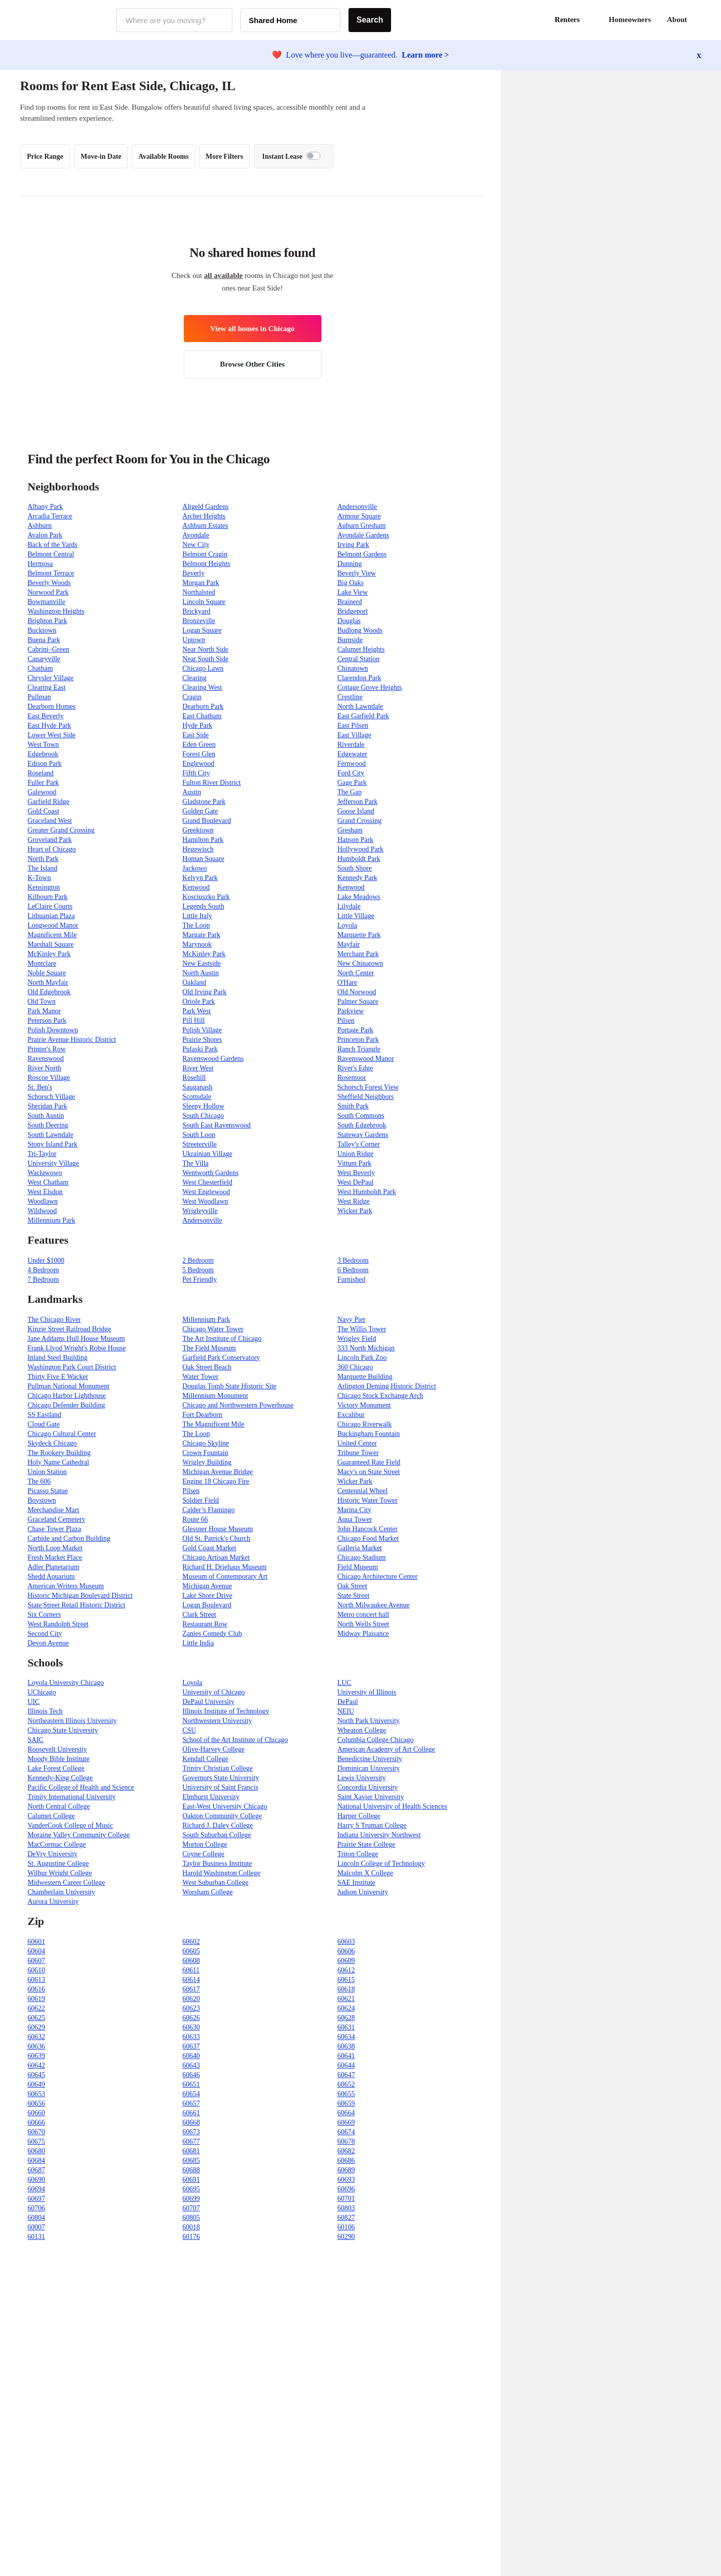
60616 (36, 1989)
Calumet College (51, 1816)
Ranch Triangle (359, 1049)
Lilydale (349, 906)
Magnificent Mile (52, 935)
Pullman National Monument (68, 1386)
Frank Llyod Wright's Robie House (77, 1348)
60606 (346, 1951)
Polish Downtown (53, 1030)
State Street (353, 1595)
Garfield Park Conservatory (221, 1357)
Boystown (42, 1500)
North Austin (200, 973)
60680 (36, 2151)
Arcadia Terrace (50, 516)
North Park (43, 859)
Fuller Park (43, 782)
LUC (344, 1682)
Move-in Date (101, 156)
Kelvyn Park (199, 878)
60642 (36, 2065)
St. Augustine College (58, 1863)
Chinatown (352, 668)
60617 (191, 1989)
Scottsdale (196, 1096)
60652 (346, 2084)
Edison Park (45, 763)
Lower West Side (52, 735)
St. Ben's (40, 1087)
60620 (191, 1998)
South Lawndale (50, 1134)
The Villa (195, 1163)
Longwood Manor (53, 925)
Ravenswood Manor (365, 1058)
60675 (36, 2141)
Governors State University (220, 1778)
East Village (354, 735)
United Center (357, 1443)
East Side (195, 735)
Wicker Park (355, 1211)
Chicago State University (63, 1730)
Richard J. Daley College (217, 1825)
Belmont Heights (206, 563)
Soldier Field (200, 1500)
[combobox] (174, 20)
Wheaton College (362, 1730)
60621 (346, 1998)
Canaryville (44, 659)
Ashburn (40, 525)
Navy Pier (351, 1319)
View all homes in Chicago (252, 329)
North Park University (368, 1721)
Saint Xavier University (370, 1797)
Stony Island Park (53, 1144)
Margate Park (201, 935)
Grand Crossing (359, 820)
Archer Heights (203, 516)
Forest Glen (198, 754)
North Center (355, 973)
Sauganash (197, 1087)
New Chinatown (360, 963)
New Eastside (201, 963)
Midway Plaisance (363, 1633)
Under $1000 (46, 1260)
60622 (36, 2008)
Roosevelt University (57, 1749)
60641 (346, 2056)
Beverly (193, 573)
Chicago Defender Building (66, 1405)
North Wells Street (363, 1624)
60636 (36, 2046)
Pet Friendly (199, 1279)
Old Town (42, 1001)
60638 (346, 2046)
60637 (191, 2046)
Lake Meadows (359, 897)
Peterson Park (47, 1020)
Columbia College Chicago (375, 1740)
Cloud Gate (44, 1424)
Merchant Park (358, 954)
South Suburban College (216, 1835)
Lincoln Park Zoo (362, 1357)
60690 (36, 2179)
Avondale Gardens (363, 535)
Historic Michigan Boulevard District (80, 1595)
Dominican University (368, 1768)
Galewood (42, 792)
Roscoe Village (49, 1077)
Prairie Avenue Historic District (72, 1039)
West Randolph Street (58, 1624)
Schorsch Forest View (368, 1087)
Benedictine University (369, 1759)
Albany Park (45, 506)
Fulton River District (211, 782)
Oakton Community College (222, 1816)
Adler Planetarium (53, 1567)
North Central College (59, 1806)
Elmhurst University (210, 1797)
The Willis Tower (361, 1329)
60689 (346, 2170)
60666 (36, 2122)
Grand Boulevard (206, 820)
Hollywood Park (360, 849)
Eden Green (198, 744)
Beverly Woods (49, 583)
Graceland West (50, 820)
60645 (36, 2075)
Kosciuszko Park (206, 897)
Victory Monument (364, 1405)
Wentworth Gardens (210, 1173)
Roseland (41, 773)
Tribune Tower (358, 1453)
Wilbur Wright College (60, 1873)
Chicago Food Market (368, 1538)
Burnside (350, 640)
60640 (191, 2056)
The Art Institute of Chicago (221, 1338)
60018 (191, 2227)
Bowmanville (46, 602)
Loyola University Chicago (66, 1682)
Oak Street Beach (206, 1367)
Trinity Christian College (217, 1768)
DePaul (347, 1701)
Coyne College (203, 1854)
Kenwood (195, 887)
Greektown (197, 830)
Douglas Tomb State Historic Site (229, 1386)
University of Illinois (366, 1692)
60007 (36, 2227)
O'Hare (347, 982)
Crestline (350, 697)
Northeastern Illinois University (72, 1721)
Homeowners (630, 20)
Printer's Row (47, 1049)
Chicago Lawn (202, 668)
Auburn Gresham (361, 525)
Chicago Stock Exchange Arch (380, 1395)
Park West (196, 1011)
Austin (191, 792)
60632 (36, 2037)
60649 (36, 2084)
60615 (346, 1979)
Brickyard (196, 611)
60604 (36, 1951)
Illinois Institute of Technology (225, 1711)
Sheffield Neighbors (365, 1096)
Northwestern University (217, 1721)
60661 (191, 2113)
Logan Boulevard (206, 1605)
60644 (346, 2065)
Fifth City (196, 773)
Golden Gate (200, 811)
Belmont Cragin (204, 554)
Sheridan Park (47, 1106)
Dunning (349, 563)
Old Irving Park (204, 992)
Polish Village (202, 1030)
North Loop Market (55, 1548)
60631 (346, 2027)
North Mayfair (48, 982)
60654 (191, 2094)
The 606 (39, 1481)
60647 (346, 2075)
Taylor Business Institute (217, 1863)
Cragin (191, 697)
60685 (191, 2160)
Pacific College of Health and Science (81, 1787)
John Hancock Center (367, 1529)
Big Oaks (350, 583)
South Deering (48, 1125)
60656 (36, 2103)
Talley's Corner (358, 1144)
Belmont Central (51, 554)
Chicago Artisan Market (216, 1557)
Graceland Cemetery (56, 1519)
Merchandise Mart (53, 1510)
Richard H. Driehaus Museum (224, 1567)
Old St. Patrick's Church (216, 1538)
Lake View (352, 592)
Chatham (40, 668)
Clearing (194, 678)
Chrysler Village (51, 678)
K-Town (39, 878)
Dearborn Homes (52, 706)
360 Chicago (355, 1367)
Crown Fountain (205, 1453)
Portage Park (355, 1030)
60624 (346, 2008)
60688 (191, 2170)
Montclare (42, 963)
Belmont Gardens (362, 554)
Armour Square (359, 516)
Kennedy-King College (60, 1778)
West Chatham (48, 1182)
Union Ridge (355, 1154)
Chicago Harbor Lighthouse (67, 1395)
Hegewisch (197, 849)
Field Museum (357, 1567)
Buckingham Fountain (368, 1434)
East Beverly (46, 716)
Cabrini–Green (48, 649)
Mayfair (348, 944)
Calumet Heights (361, 649)
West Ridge (353, 1201)
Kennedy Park (357, 878)
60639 (36, 2056)
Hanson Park (355, 839)
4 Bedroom (43, 1270)
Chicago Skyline (205, 1443)
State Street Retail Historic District (76, 1605)
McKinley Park (49, 954)
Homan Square (203, 859)
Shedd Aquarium (51, 1576)
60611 (190, 1970)
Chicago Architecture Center (377, 1576)
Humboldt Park (359, 859)
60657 (191, 2103)
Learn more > (425, 55)
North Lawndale (360, 706)
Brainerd (349, 602)
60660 (36, 2113)
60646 (191, 2075)
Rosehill (194, 1077)
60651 (191, 2084)
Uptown (193, 640)
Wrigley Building (206, 1462)
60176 (191, 2236)
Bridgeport (352, 611)
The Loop (196, 925)
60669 (346, 2122)
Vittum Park (354, 1163)
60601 (36, 1941)
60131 (36, 2236)
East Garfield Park (363, 716)
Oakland (194, 982)
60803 (346, 2208)
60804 (36, 2217)
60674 (346, 2132)
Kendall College (205, 1759)
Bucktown (42, 630)
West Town (43, 744)
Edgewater (352, 754)
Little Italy (197, 916)
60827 (346, 2217)
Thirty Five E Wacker (58, 1376)
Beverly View (356, 573)
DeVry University (53, 1854)
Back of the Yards (53, 544)
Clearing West (202, 687)
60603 (346, 1941)
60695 (191, 2189)
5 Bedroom (198, 1270)
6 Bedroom (353, 1270)
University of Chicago (213, 1692)
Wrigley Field (357, 1338)
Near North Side (205, 649)
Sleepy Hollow (203, 1106)
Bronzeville (198, 621)
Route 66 (195, 1519)
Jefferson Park (357, 801)
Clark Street (199, 1614)
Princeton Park (358, 1039)
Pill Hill (193, 1020)
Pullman (39, 697)
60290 (346, 2236)
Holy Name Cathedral (58, 1462)
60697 (36, 2198)
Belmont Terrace (51, 573)
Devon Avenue (48, 1643)
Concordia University (367, 1787)
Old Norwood (356, 992)
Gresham (350, 830)
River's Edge (355, 1068)
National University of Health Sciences (392, 1806)
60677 (191, 2141)
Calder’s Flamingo (208, 1510)
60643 (191, 2065)
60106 (346, 2227)
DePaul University (208, 1701)
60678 (346, 2141)
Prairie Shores (202, 1039)
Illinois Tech (45, 1711)
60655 (346, 2094)
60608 (191, 1960)
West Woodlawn (205, 1201)
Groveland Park (50, 839)
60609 (346, 1960)
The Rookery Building (59, 1453)
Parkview (350, 1011)
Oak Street (352, 1586)
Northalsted (198, 592)
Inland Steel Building (58, 1357)
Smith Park (353, 1106)
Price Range (45, 156)
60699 (191, 2198)
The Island (42, 868)
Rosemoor (352, 1077)
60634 (346, 2037)
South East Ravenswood (216, 1125)
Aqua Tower (354, 1519)
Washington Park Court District (72, 1367)
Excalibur (351, 1414)
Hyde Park (197, 725)
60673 (191, 2132)
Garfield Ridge (49, 801)
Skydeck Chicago (52, 1443)
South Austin (46, 1115)
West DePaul (355, 1182)
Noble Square (47, 973)
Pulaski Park (199, 1049)
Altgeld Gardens (205, 506)
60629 (36, 2027)
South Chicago (203, 1115)
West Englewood (206, 1192)
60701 (346, 2198)
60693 (346, 2179)
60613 (36, 1979)
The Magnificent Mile (213, 1424)
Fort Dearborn (202, 1414)
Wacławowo (45, 1173)
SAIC (36, 1740)
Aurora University (53, 1901)
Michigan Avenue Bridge (217, 1472)
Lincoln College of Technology (381, 1863)
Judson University (363, 1892)
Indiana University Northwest (379, 1835)
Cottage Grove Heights (369, 687)
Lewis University (361, 1778)
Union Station (47, 1472)
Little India (198, 1643)
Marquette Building (365, 1376)
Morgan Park (200, 583)
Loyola (347, 925)
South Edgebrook (362, 1125)
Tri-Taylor (42, 1154)
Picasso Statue (48, 1491)
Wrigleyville (199, 1211)
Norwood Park (48, 592)
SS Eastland (44, 1414)
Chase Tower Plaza (54, 1529)
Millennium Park (51, 1220)
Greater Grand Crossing (61, 830)
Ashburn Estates (205, 525)
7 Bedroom (43, 1279)
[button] (701, 20)
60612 (346, 1970)
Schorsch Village (51, 1096)
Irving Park (353, 544)
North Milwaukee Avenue (373, 1605)
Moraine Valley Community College (79, 1835)
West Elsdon (45, 1192)
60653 (36, 2094)
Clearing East (47, 687)
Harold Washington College (221, 1873)
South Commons (361, 1115)
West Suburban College (215, 1882)
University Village (53, 1163)
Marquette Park (359, 935)
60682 (346, 2151)
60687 (36, 2170)
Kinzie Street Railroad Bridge (69, 1329)
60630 (191, 2027)
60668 (191, 2122)
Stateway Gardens (362, 1134)
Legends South (203, 906)
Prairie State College (366, 1844)
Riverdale (351, 744)
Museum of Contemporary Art (224, 1576)
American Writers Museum (66, 1586)
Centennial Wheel (362, 1491)
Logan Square (201, 630)
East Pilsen (353, 725)
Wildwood (42, 1211)
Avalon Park (45, 535)
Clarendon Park (359, 678)
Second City (45, 1633)
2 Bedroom (198, 1260)
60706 (36, 2208)
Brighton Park (47, 621)
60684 (36, 2160)
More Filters (224, 156)
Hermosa (40, 563)
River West (197, 1068)
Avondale (195, 535)
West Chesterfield (207, 1182)
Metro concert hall (363, 1614)
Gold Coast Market (209, 1548)
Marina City (354, 1510)
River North (44, 1068)
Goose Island (356, 811)
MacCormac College (57, 1844)
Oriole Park (198, 1001)
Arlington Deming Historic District (386, 1386)
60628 (346, 2018)
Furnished (351, 1279)
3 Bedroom (353, 1260)
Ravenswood (46, 1058)
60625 (36, 2018)
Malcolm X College (365, 1873)
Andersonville (357, 506)
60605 (191, 1951)
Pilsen (345, 1020)
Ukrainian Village (207, 1154)
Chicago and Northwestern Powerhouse (237, 1405)
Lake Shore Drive (207, 1595)
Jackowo (194, 868)
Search (369, 20)
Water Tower (200, 1376)
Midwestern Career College (66, 1882)
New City (195, 544)
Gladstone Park (203, 801)
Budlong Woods (360, 630)
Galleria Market (359, 1548)
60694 (36, 2189)
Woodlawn (43, 1201)
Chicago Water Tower (212, 1329)
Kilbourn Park (48, 897)
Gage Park (352, 782)
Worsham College (207, 1892)
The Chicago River (54, 1319)
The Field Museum (209, 1348)
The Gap (349, 792)
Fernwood (351, 763)
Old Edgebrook (49, 992)
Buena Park (44, 640)
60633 (191, 2037)
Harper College (359, 1816)
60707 (191, 2208)
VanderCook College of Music (70, 1825)
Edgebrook (43, 754)
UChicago (42, 1692)
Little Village (356, 916)
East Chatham (201, 716)
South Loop (198, 1134)
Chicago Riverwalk (364, 1424)
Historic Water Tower (367, 1500)
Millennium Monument (215, 1395)
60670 (36, 2132)
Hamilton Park (202, 839)
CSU (189, 1730)
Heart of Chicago (52, 849)
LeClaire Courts (50, 906)
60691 (191, 2179)
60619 (36, 1998)
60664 (346, 2113)
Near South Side (205, 659)
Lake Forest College (56, 1768)
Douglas (349, 621)
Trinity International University (72, 1797)
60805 (191, 2217)
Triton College (358, 1854)
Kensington (44, 887)
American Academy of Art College (386, 1749)
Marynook (196, 944)
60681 (191, 2151)
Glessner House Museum (217, 1529)
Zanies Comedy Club (212, 1633)
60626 (191, 2018)
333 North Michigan (366, 1348)
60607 (36, 1960)
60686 (346, 2160)
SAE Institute (356, 1882)
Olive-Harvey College (213, 1749)
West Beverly (356, 1173)
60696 (346, 2189)
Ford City (351, 773)
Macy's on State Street (368, 1472)
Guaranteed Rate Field (369, 1462)
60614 (191, 1979)
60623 (191, 2008)
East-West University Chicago (224, 1806)
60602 (191, 1941)
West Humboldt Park (366, 1192)
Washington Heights (56, 611)
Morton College (204, 1844)
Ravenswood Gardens (212, 1058)
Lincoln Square (203, 602)
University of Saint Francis (220, 1787)
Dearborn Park (202, 706)
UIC (34, 1701)
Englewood (198, 763)
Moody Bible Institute (59, 1759)
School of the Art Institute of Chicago (235, 1740)
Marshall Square (51, 944)
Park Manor (44, 1011)
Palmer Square (358, 1001)
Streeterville (199, 1144)
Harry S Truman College (372, 1825)
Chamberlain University (61, 1892)
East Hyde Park (49, 725)
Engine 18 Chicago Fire (215, 1481)
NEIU (345, 1711)
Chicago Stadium (361, 1557)
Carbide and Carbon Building (69, 1538)
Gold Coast (43, 811)
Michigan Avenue (207, 1586)
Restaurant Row (204, 1624)
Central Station (358, 659)
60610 (36, 1970)
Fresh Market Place (55, 1557)
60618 (346, 1989)
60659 (346, 2103)
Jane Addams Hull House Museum (76, 1338)
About (677, 20)
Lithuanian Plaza (51, 916)
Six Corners (44, 1614)
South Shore (354, 868)
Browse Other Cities (252, 364)
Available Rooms (163, 156)
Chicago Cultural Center (62, 1434)
